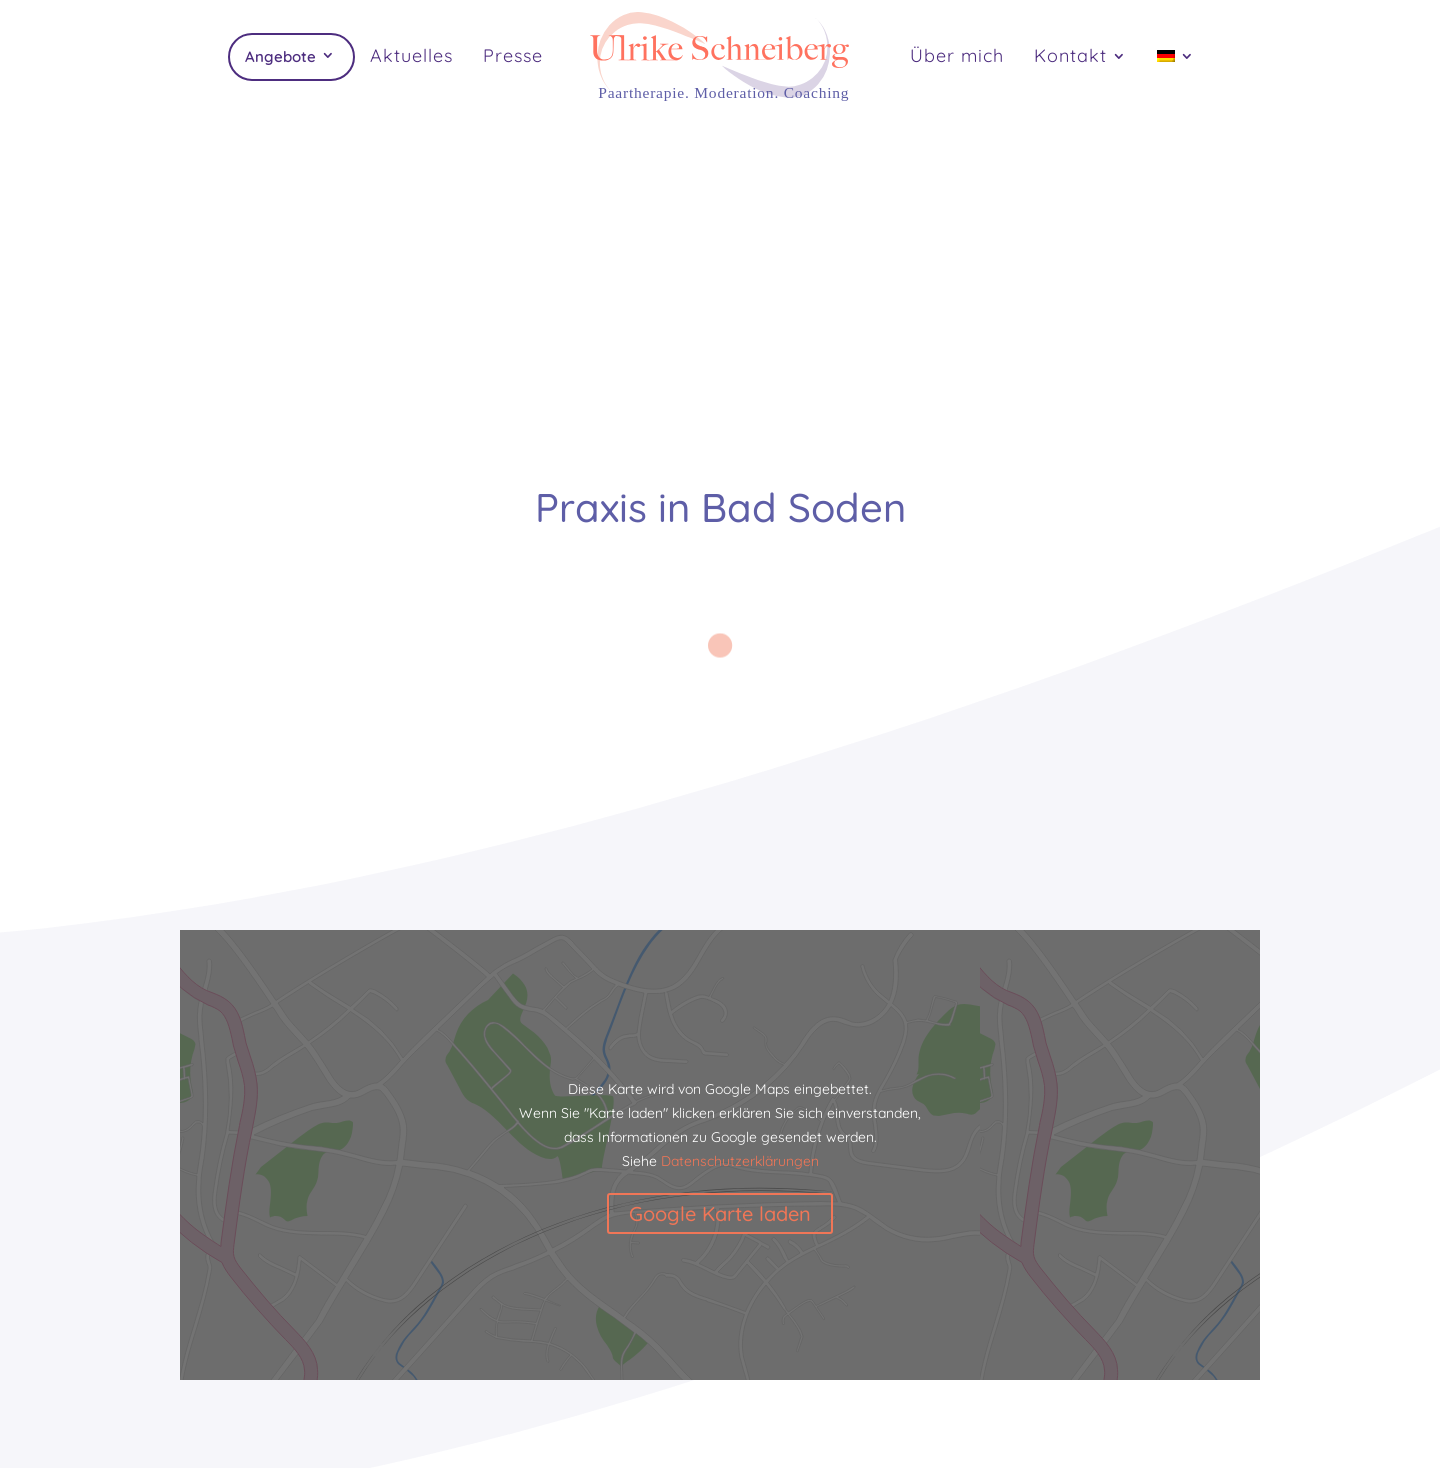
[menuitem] (1176, 78)
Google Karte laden (720, 1213)
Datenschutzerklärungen (740, 1161)
